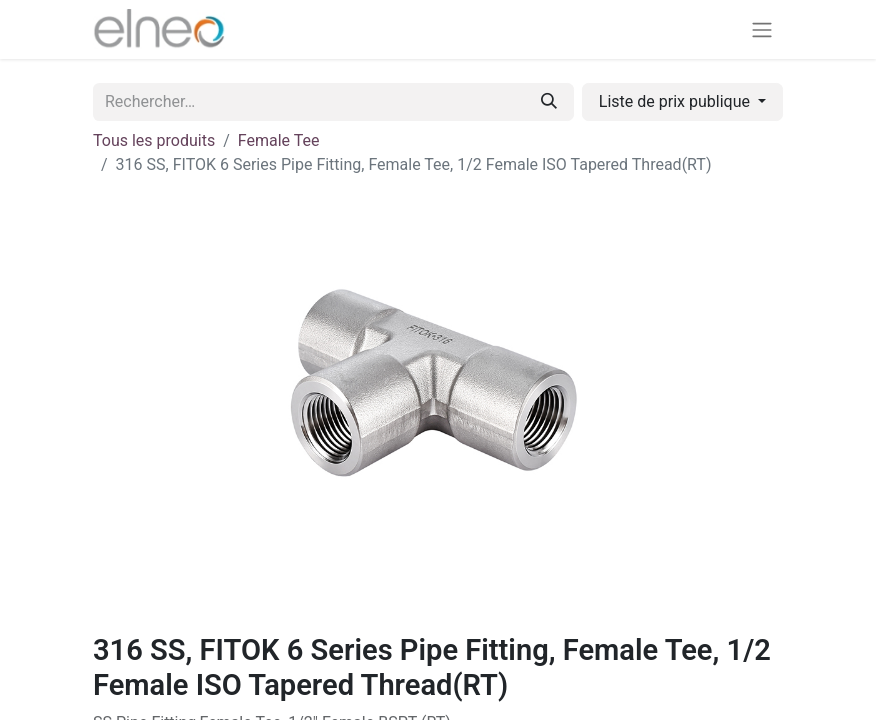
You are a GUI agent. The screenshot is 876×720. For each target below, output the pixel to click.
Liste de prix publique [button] (676, 101)
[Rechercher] (549, 102)
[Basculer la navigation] (762, 29)
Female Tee (279, 140)
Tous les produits (154, 140)
